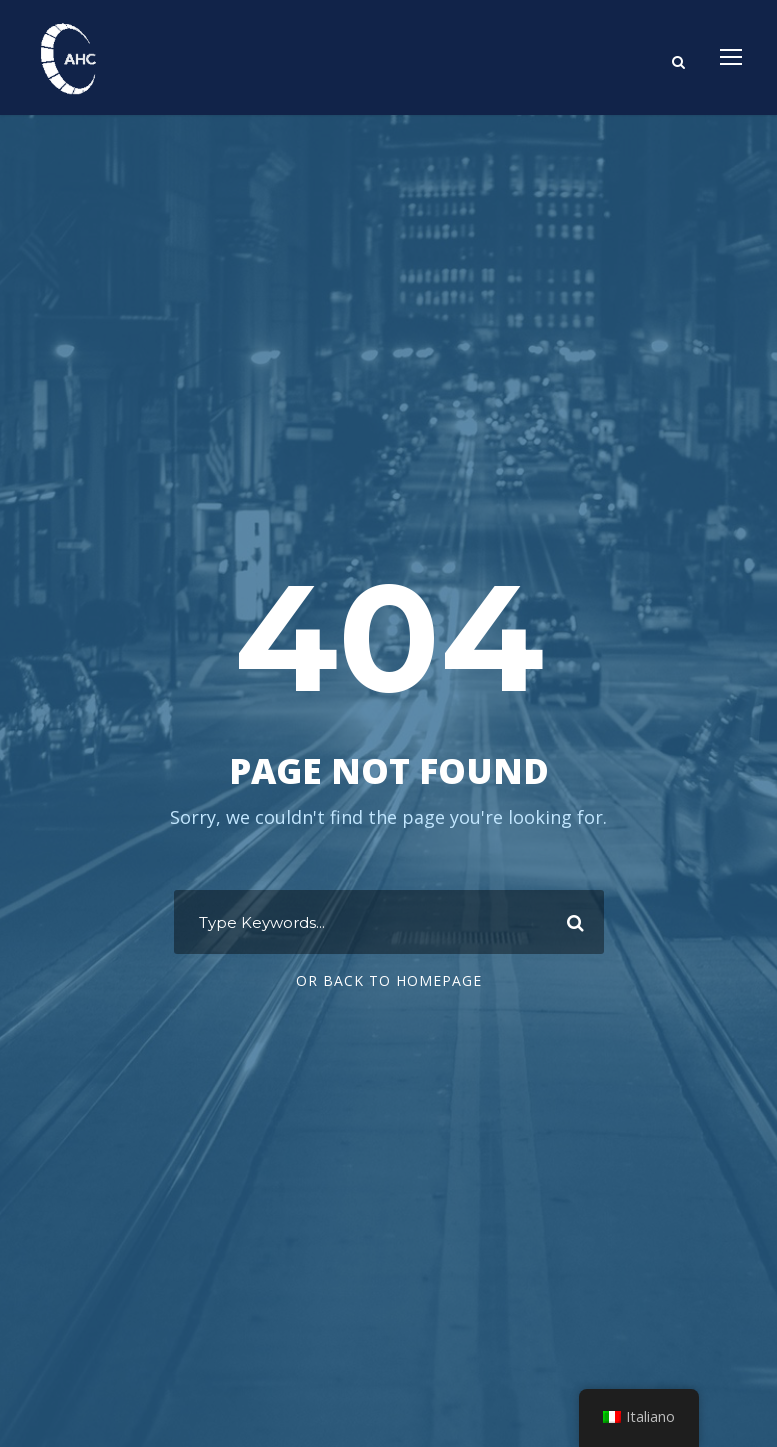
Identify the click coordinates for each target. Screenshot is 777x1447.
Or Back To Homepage (389, 980)
